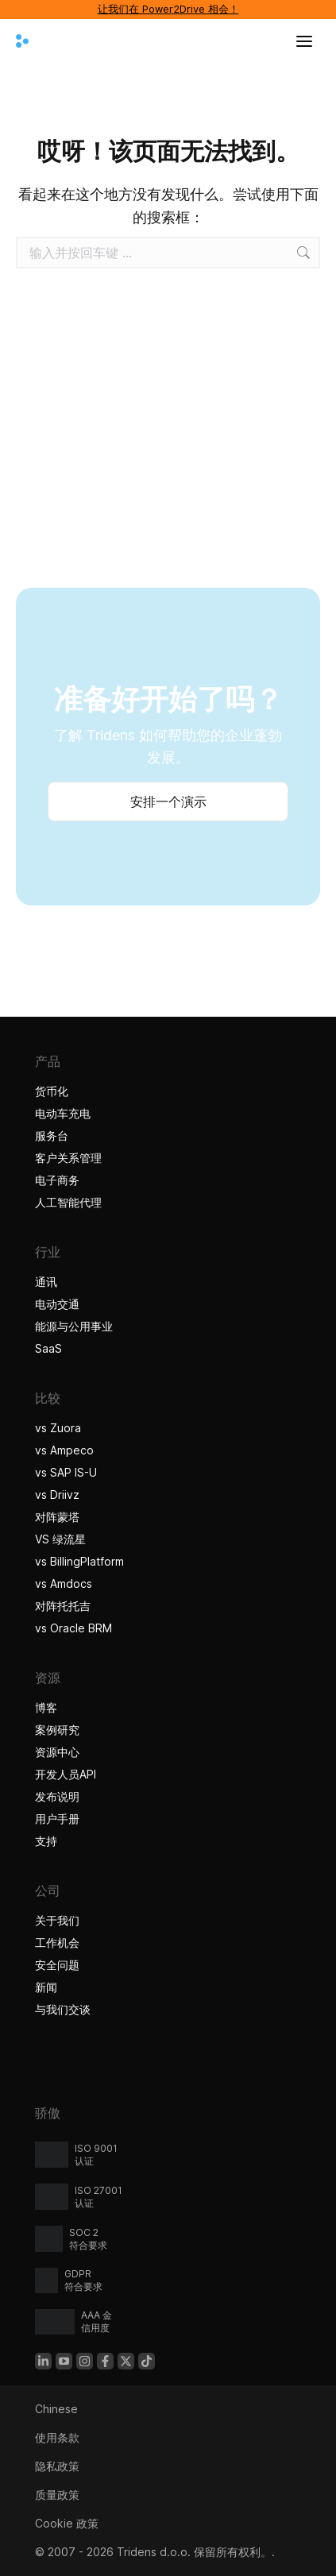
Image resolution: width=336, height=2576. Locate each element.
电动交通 (57, 1304)
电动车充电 (63, 1113)
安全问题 (57, 1965)
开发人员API (65, 1774)
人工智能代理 (70, 1202)
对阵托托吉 (63, 1605)
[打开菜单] (304, 41)
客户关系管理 (68, 1157)
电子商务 (57, 1180)
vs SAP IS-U (66, 1472)
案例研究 (59, 1729)
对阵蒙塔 (57, 1517)
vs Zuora (58, 1428)
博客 (46, 1707)
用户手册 (57, 1818)
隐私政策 (57, 2466)
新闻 (46, 1987)
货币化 (51, 1091)
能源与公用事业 (74, 1326)
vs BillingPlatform (79, 1561)
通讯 (46, 1281)
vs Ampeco (64, 1450)
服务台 (51, 1135)
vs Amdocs (63, 1583)
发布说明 (57, 1796)
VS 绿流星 (60, 1539)
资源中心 (57, 1752)
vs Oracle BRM (73, 1628)
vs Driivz (57, 1494)
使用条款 (57, 2437)
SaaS (48, 1348)
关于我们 (57, 1920)
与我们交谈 (63, 2009)
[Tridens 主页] (22, 41)
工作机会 (57, 1942)
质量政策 (57, 2494)
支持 (46, 1841)
